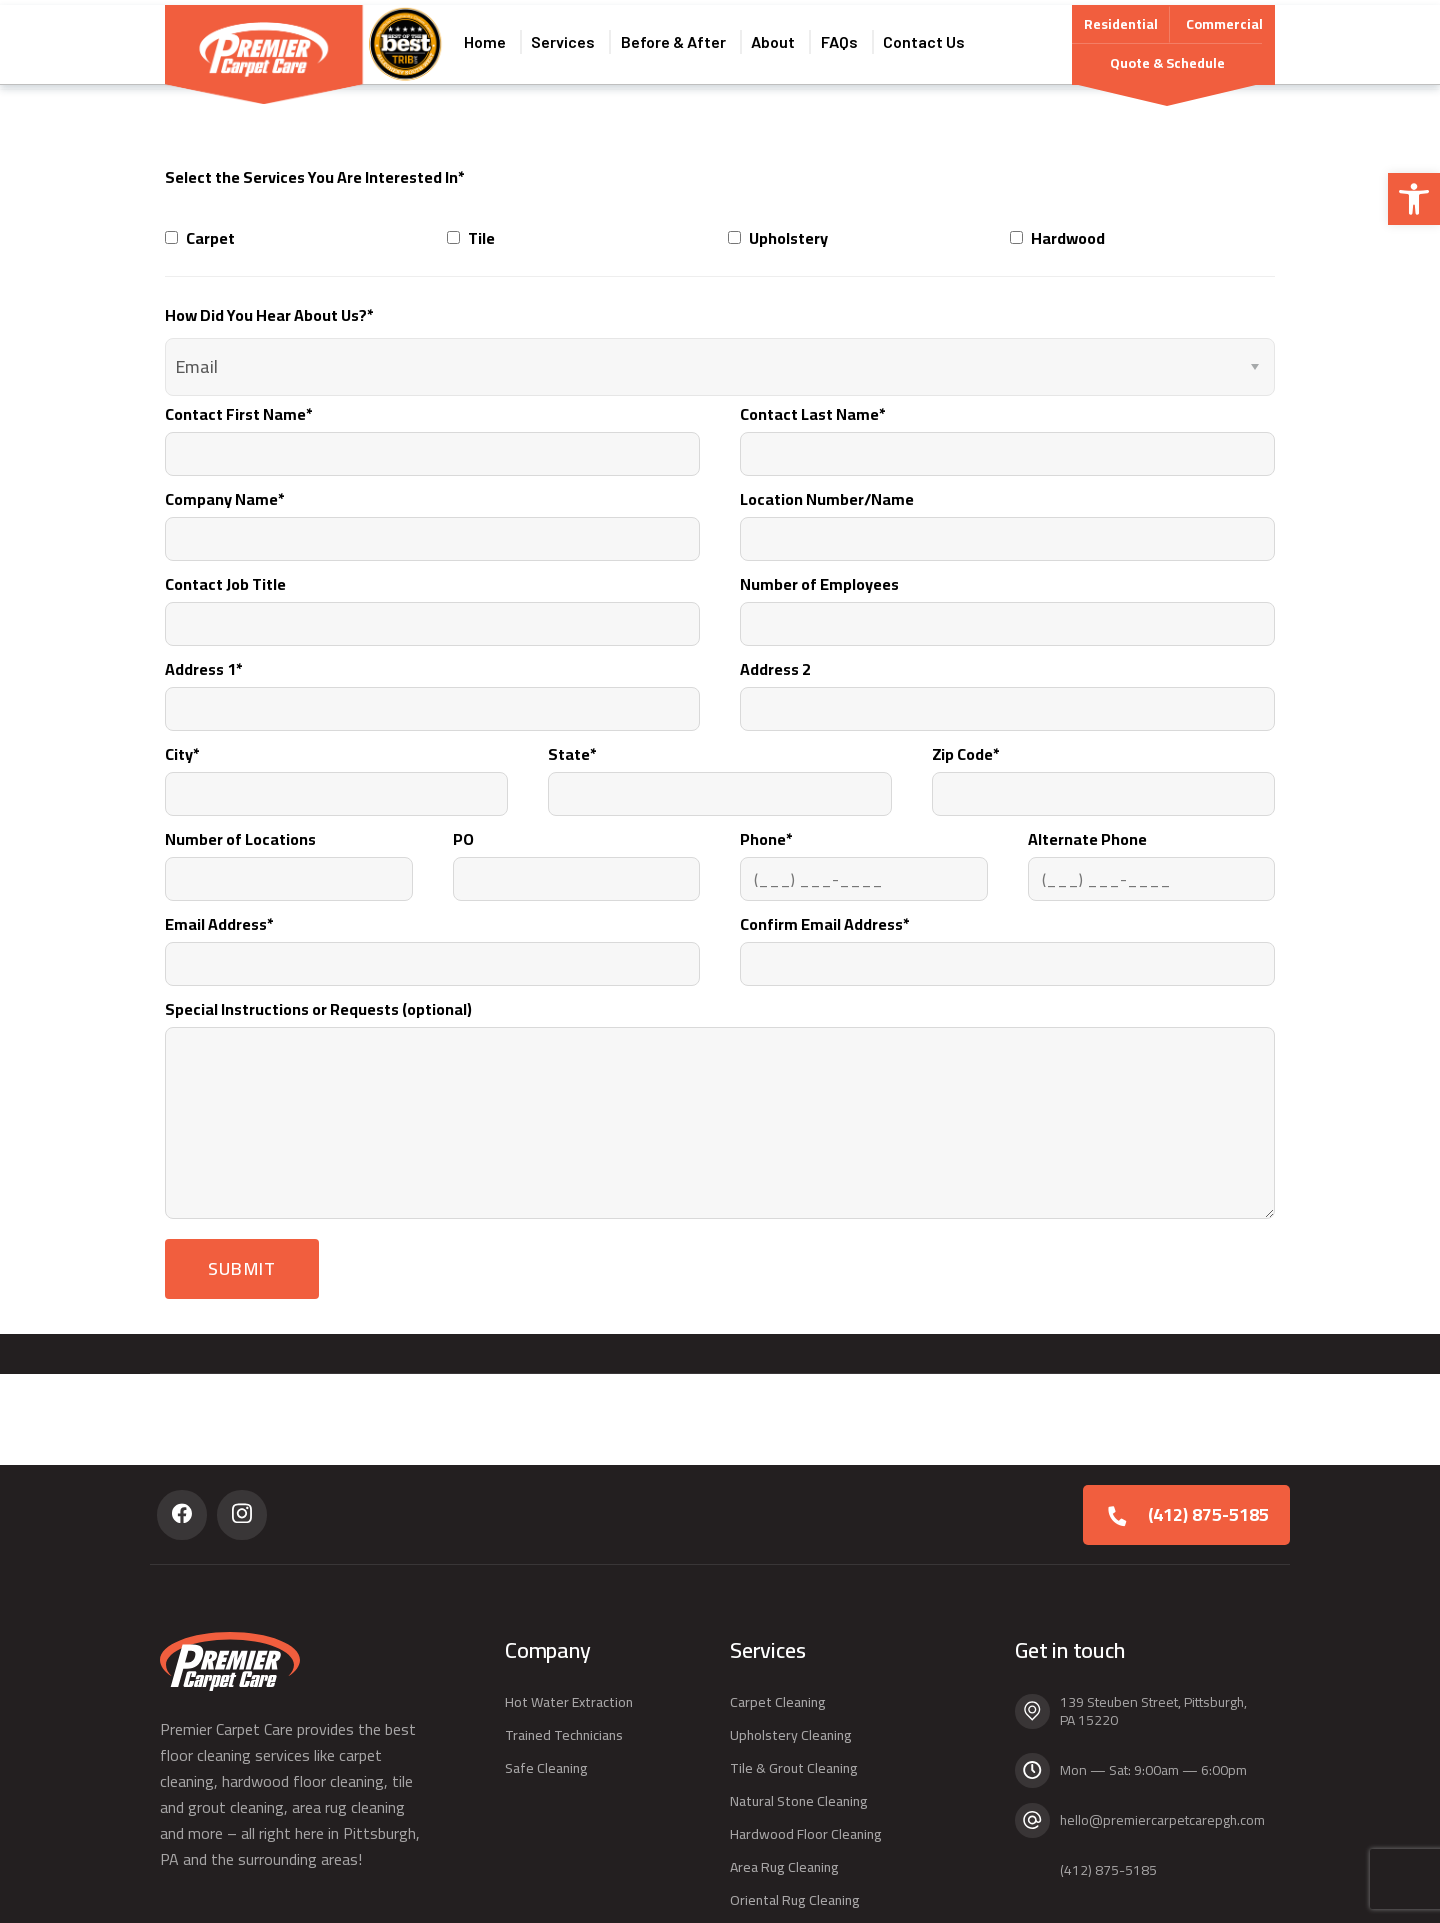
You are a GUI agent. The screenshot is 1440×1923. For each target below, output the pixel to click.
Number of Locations (289, 853)
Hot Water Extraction (569, 1702)
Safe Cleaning (546, 1768)
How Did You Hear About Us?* (269, 306)
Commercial (1224, 19)
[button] (1414, 199)
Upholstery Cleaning (791, 1735)
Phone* (864, 853)
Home (478, 39)
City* (336, 768)
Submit (242, 1259)
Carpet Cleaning (778, 1702)
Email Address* (432, 938)
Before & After (675, 39)
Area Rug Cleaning (784, 1867)
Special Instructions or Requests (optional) (720, 1097)
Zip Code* (1103, 768)
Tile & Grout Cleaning (794, 1768)
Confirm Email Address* (1007, 938)
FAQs (850, 39)
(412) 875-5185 (1208, 1514)
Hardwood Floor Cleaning (806, 1834)
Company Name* (432, 513)
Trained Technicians (564, 1735)
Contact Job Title (432, 598)
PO (577, 853)
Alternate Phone (1152, 853)
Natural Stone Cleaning (799, 1801)
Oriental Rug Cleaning (795, 1900)
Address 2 (1007, 683)
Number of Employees (1007, 598)
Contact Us (940, 39)
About (780, 39)
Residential (1121, 22)
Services (561, 39)
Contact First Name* (432, 428)
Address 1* (432, 683)
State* (719, 768)
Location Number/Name (1007, 513)
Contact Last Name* (1007, 428)
